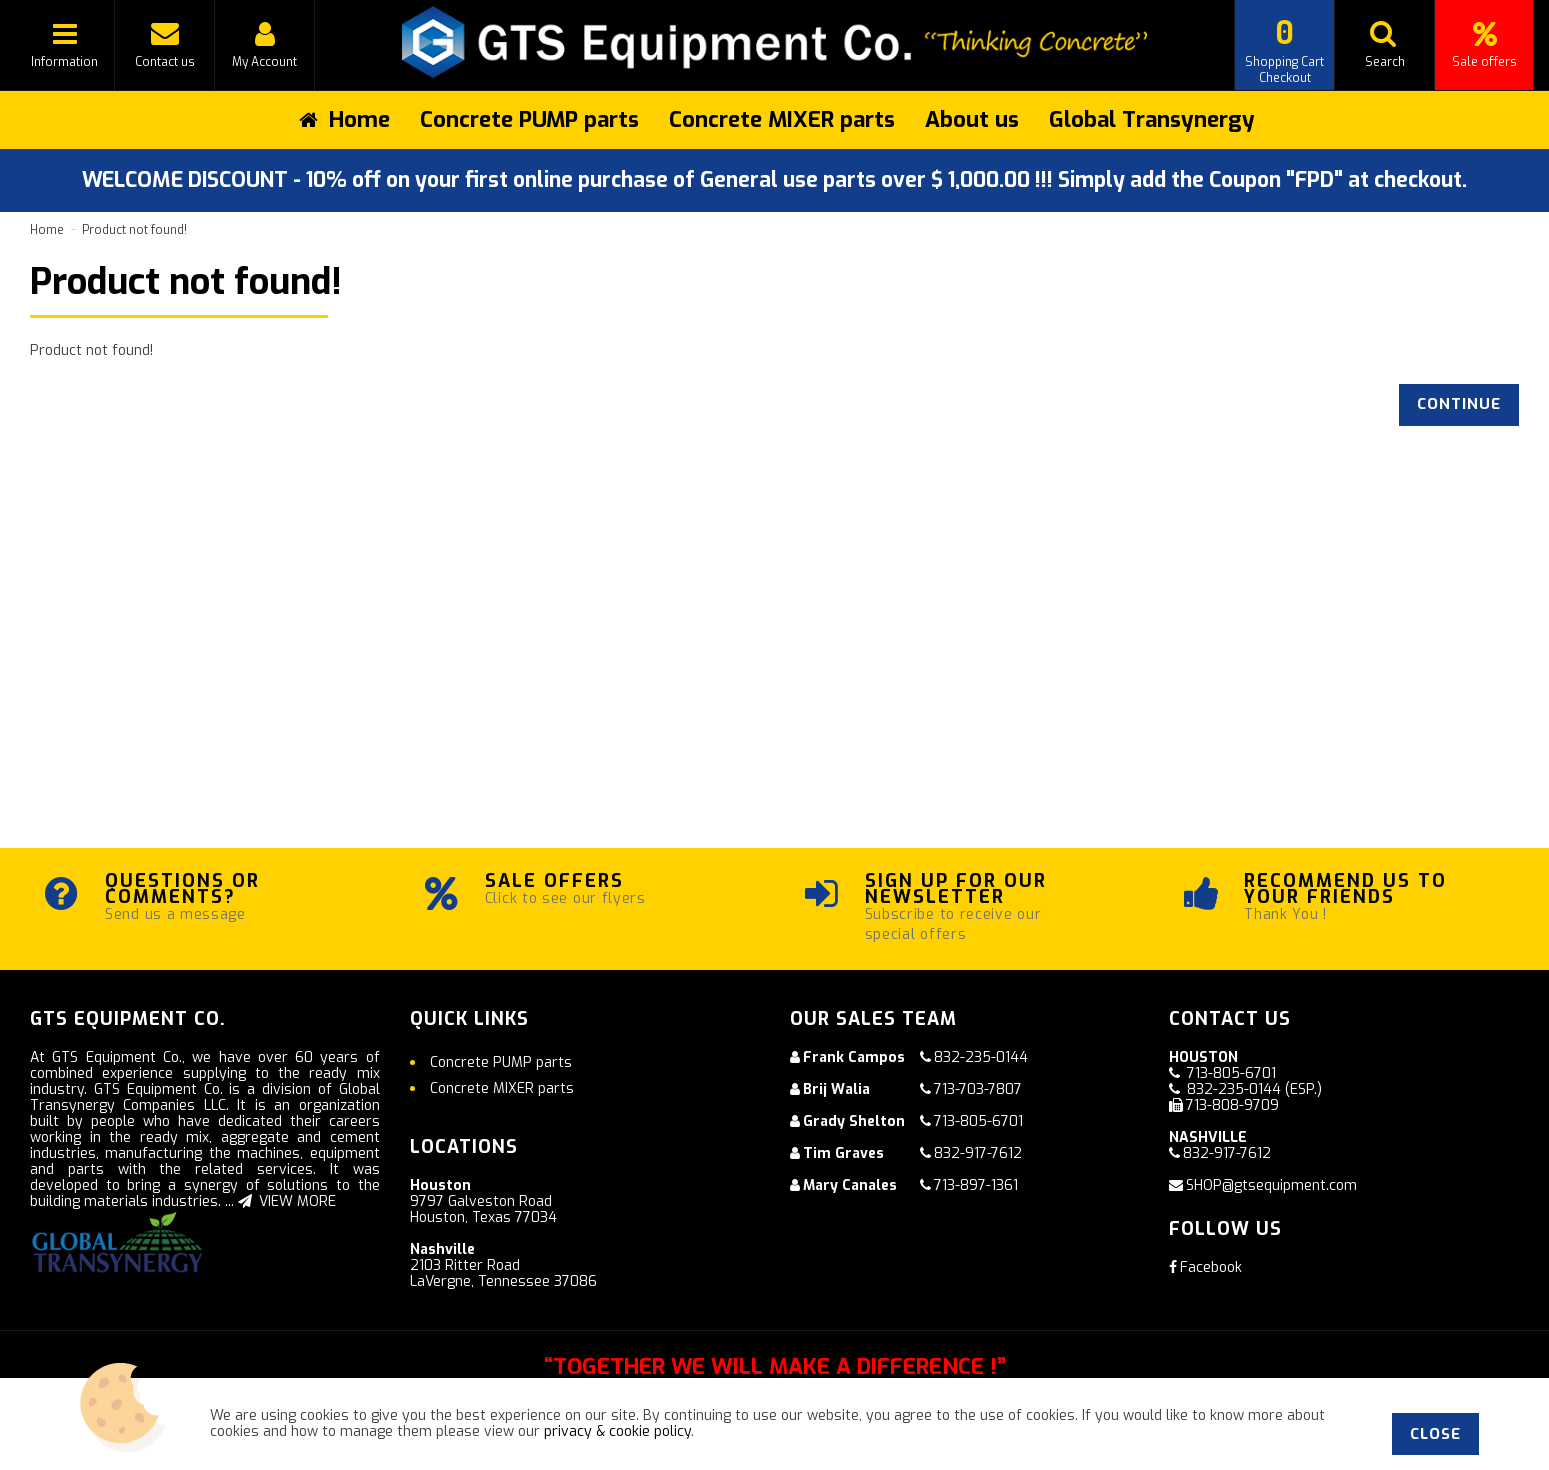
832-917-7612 (978, 1153)
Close (1435, 1434)
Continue (1459, 404)
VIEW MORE (287, 1201)
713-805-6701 (978, 1121)
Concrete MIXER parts (782, 119)
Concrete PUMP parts (529, 119)
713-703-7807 (978, 1089)
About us (972, 119)
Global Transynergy (1152, 119)
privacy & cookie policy (617, 1431)
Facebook (1205, 1267)
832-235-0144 (981, 1057)
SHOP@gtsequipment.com (1271, 1185)
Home (47, 230)
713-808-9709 (1232, 1105)
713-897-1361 (976, 1185)
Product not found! (134, 230)
